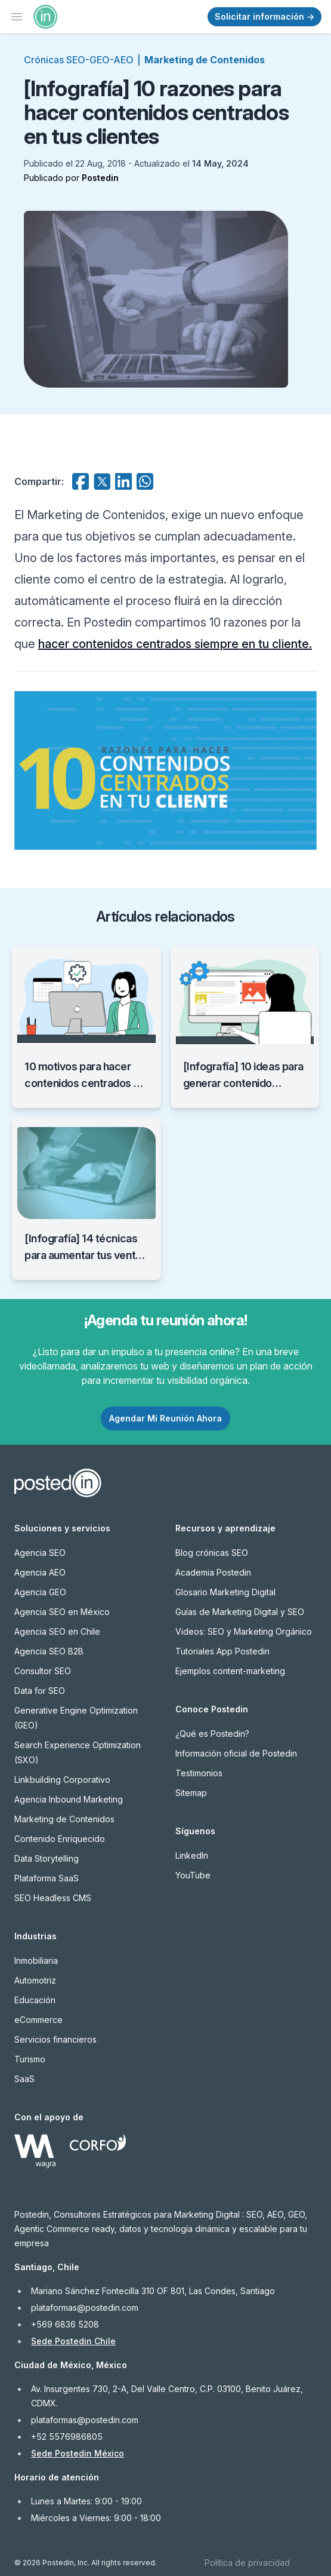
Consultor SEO (42, 1671)
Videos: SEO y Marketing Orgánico (243, 1631)
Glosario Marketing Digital (225, 1592)
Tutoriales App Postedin (222, 1651)
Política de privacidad (247, 2562)
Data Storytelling (46, 1858)
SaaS (24, 2079)
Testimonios (198, 1773)
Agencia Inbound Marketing (68, 1799)
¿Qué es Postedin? (212, 1733)
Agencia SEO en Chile (57, 1631)
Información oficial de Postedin (236, 1753)
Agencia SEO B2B (48, 1651)
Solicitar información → (264, 16)
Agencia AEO (40, 1572)
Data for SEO (39, 1690)
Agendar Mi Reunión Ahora (165, 1418)
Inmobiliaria (36, 1960)
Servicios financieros (55, 2039)
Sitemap (191, 1793)
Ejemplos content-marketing (230, 1671)
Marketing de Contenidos (204, 60)
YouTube (193, 1875)
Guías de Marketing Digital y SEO (239, 1612)
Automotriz (35, 1980)
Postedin (100, 178)
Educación (34, 2000)
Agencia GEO (40, 1592)
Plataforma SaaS (46, 1878)
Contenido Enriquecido (59, 1839)
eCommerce (38, 2020)
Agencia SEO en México (62, 1612)
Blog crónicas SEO (211, 1553)
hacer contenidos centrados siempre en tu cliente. (175, 644)
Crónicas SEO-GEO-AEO (79, 60)
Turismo (29, 2059)
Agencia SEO (40, 1553)
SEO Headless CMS (52, 1898)
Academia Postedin (213, 1572)
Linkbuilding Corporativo (62, 1779)
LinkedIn (191, 1855)
